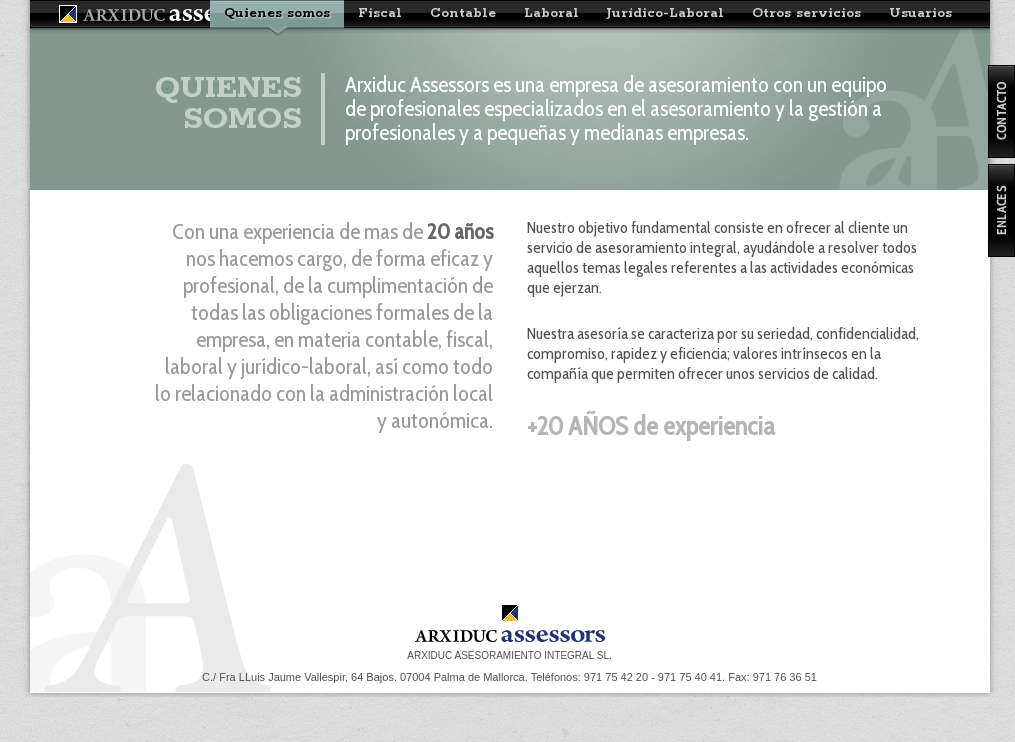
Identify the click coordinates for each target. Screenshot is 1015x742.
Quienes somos (277, 13)
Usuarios (920, 13)
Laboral (551, 13)
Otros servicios (806, 13)
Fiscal (380, 13)
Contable (463, 13)
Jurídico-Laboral (665, 13)
